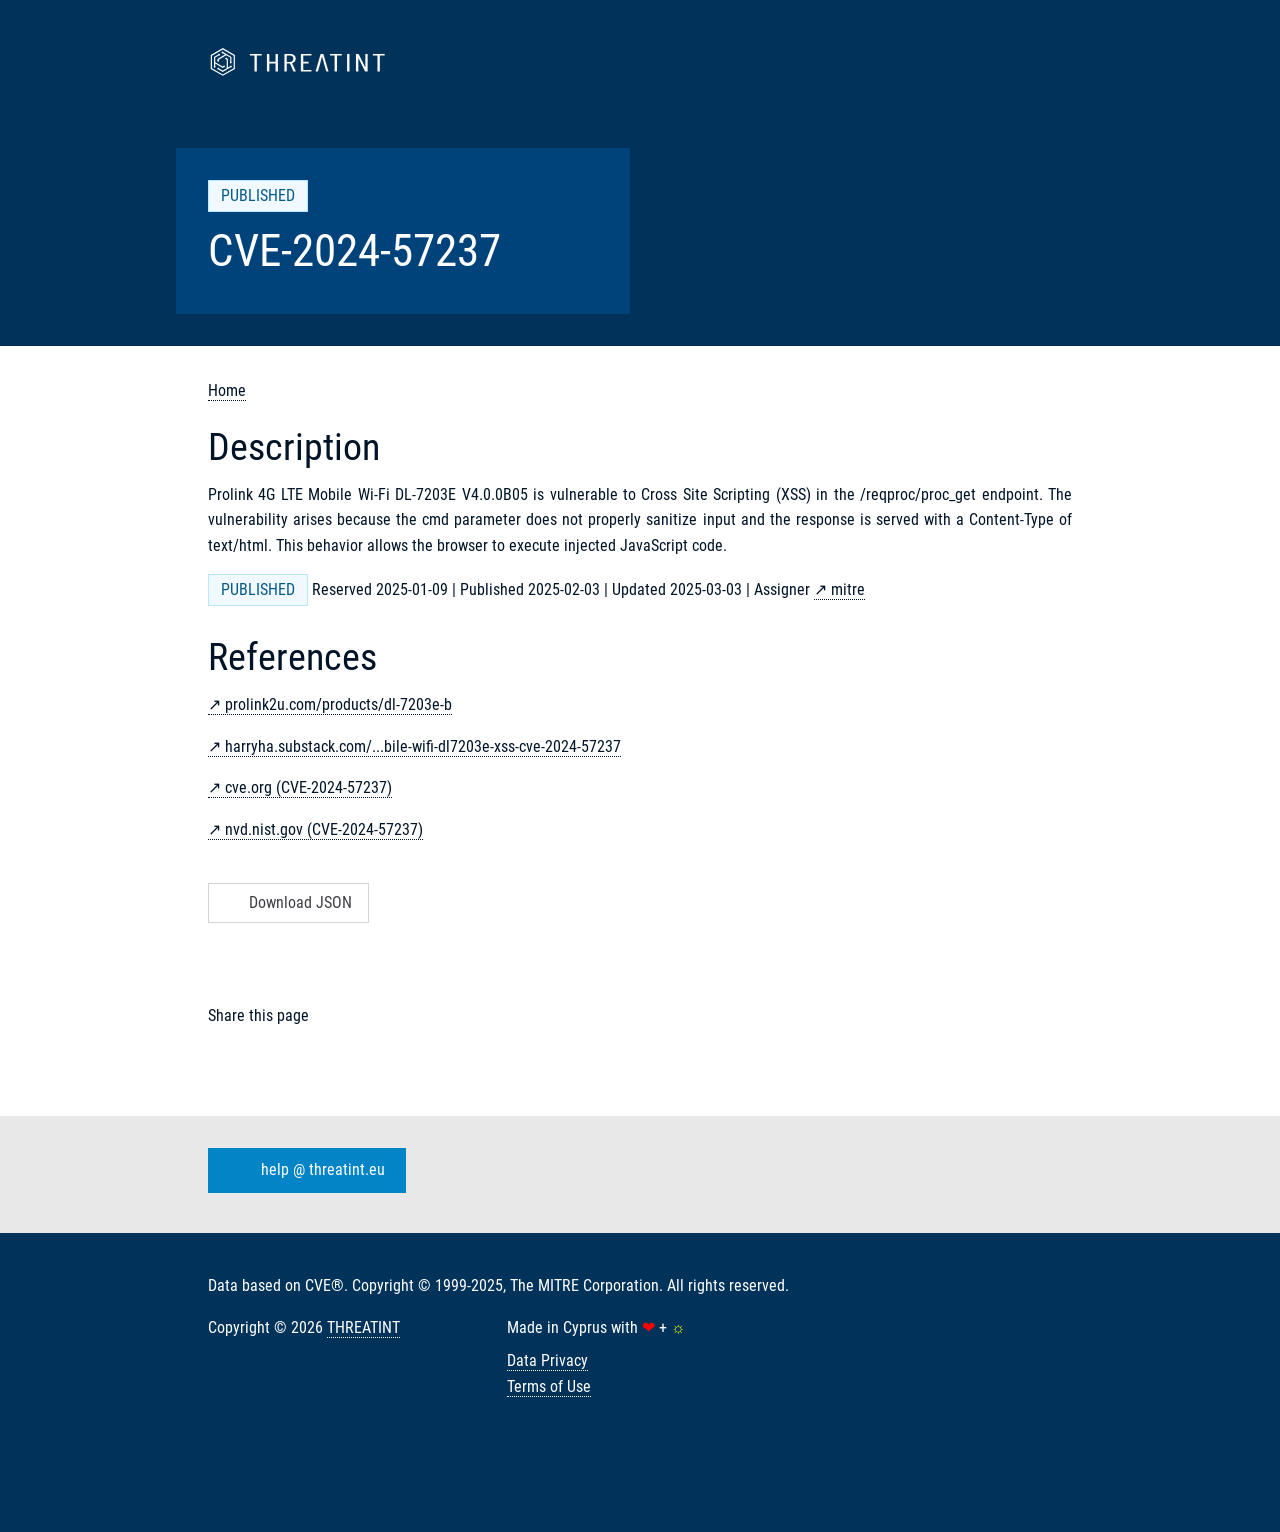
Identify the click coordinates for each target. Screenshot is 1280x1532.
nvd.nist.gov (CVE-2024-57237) (324, 829)
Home (227, 390)
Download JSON (286, 902)
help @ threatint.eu (303, 1171)
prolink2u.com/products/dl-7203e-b (338, 704)
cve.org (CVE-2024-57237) (308, 787)
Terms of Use (549, 1386)
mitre (848, 589)
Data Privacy (547, 1360)
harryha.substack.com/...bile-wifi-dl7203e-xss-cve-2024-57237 (423, 746)
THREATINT (363, 1327)
